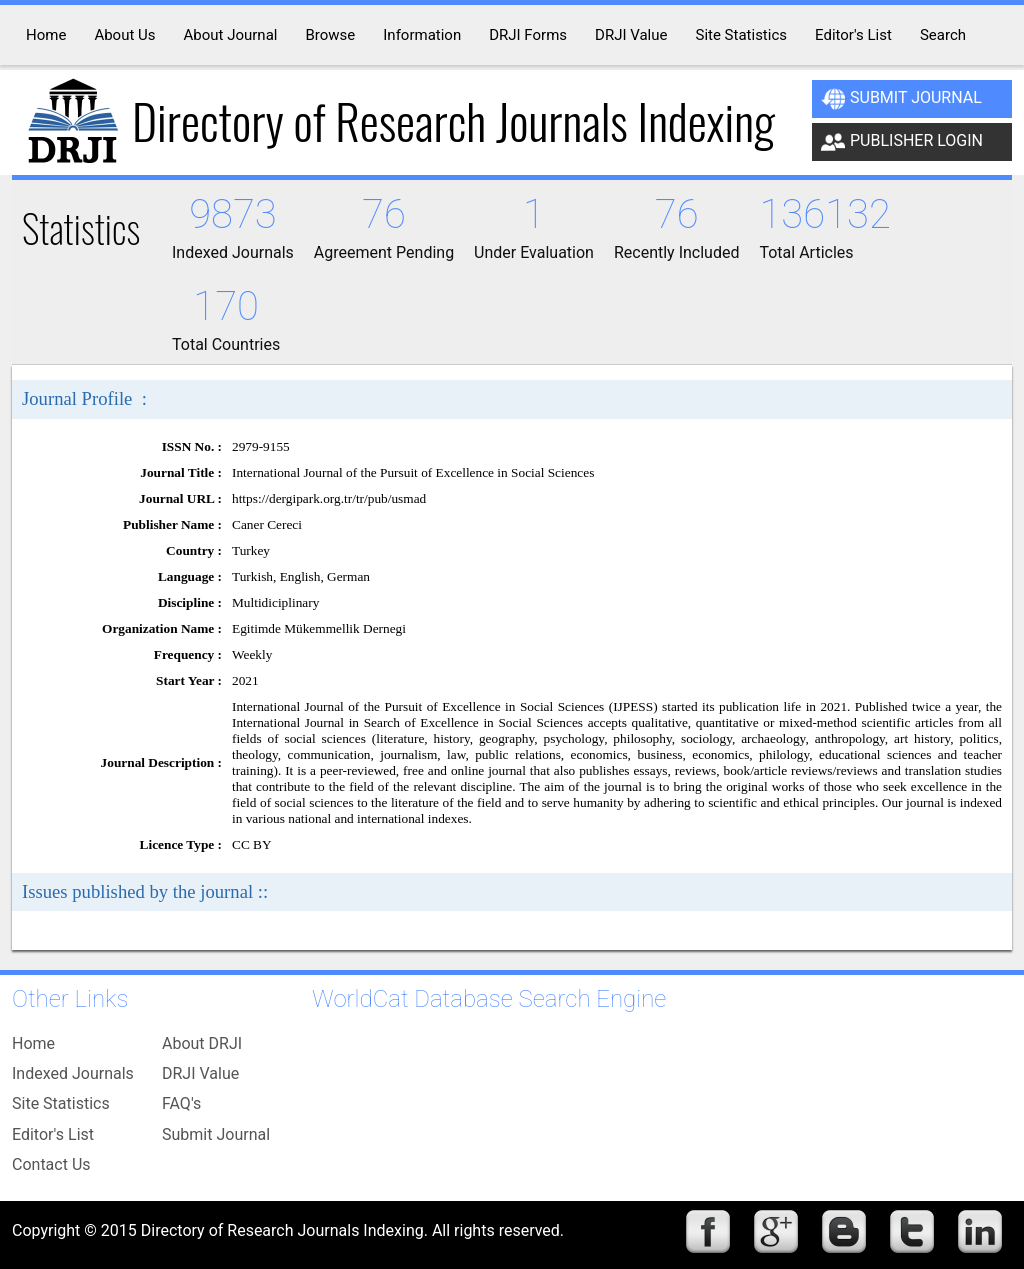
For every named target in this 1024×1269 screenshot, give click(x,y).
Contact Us (51, 1164)
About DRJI (202, 1043)
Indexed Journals (73, 1073)
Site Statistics (61, 1103)
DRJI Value (200, 1073)
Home (33, 1043)
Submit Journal (901, 99)
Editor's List (53, 1134)
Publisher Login (902, 142)
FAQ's (181, 1103)
